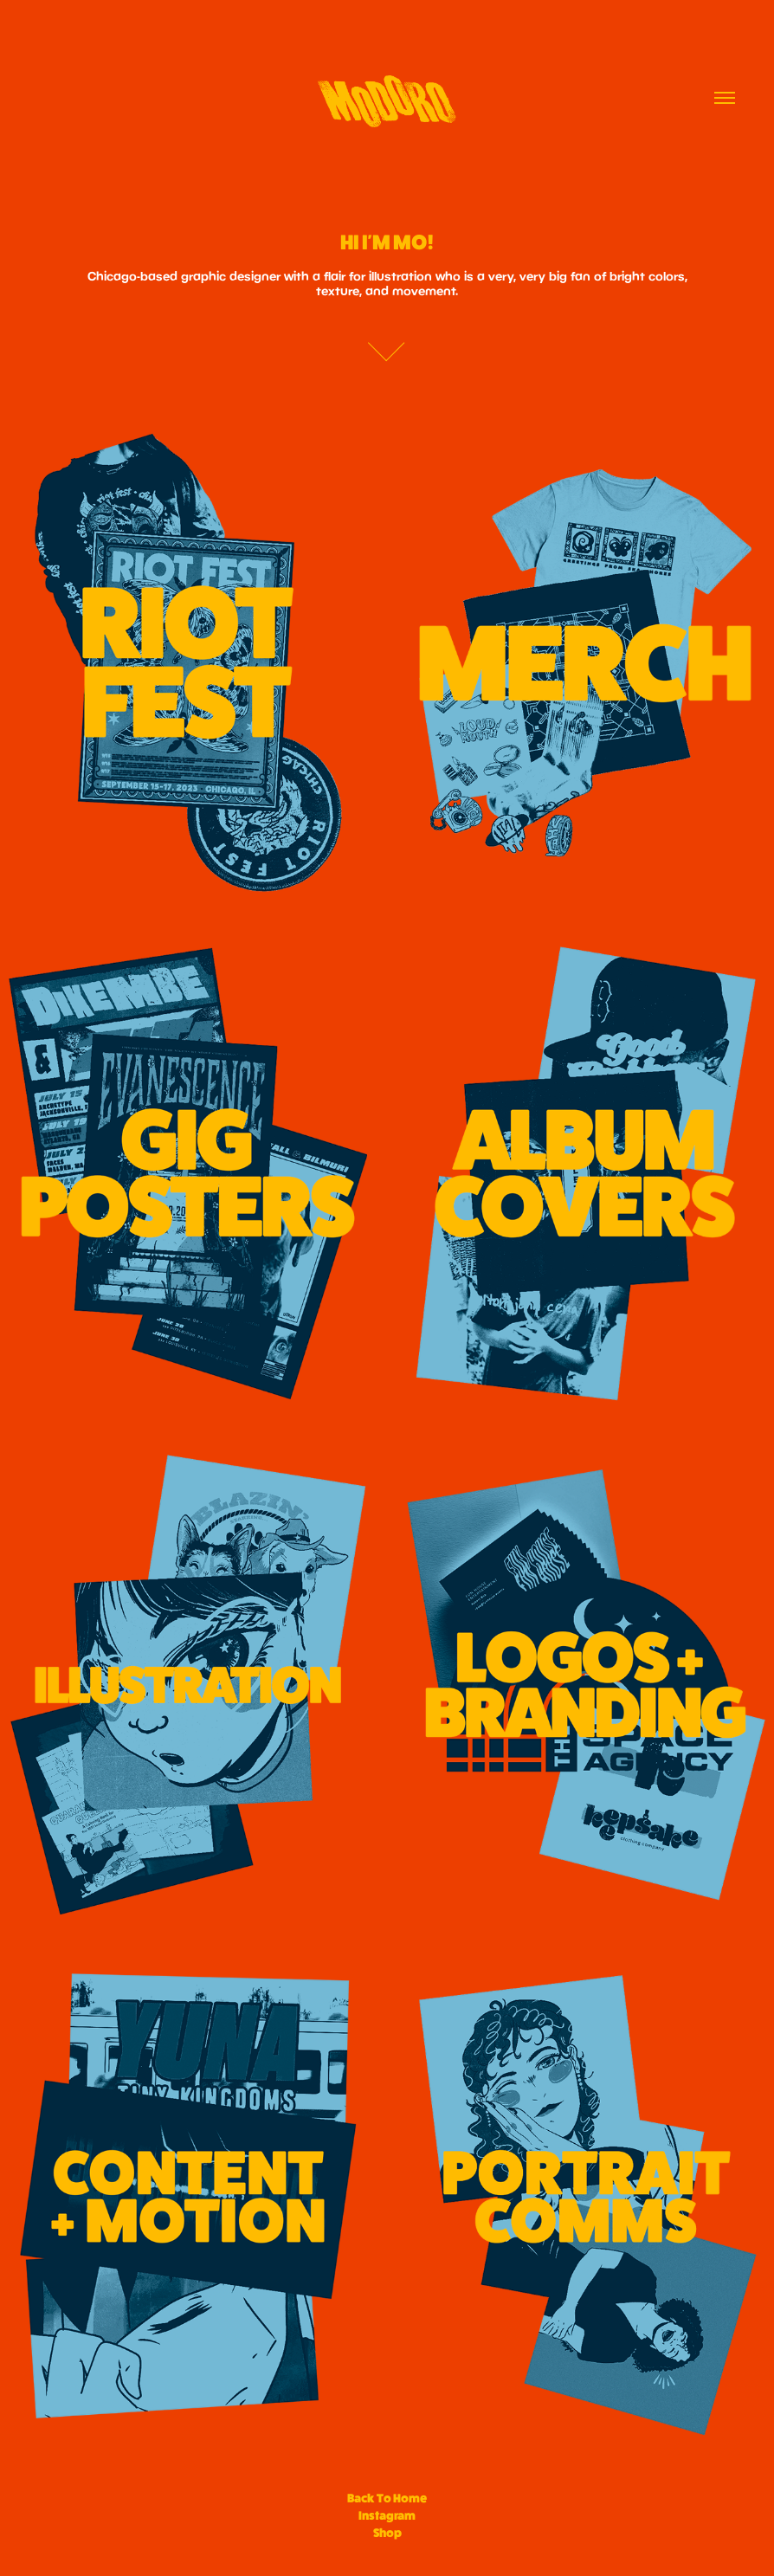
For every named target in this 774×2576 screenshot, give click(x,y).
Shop (387, 2533)
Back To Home (387, 2498)
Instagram (387, 2515)
